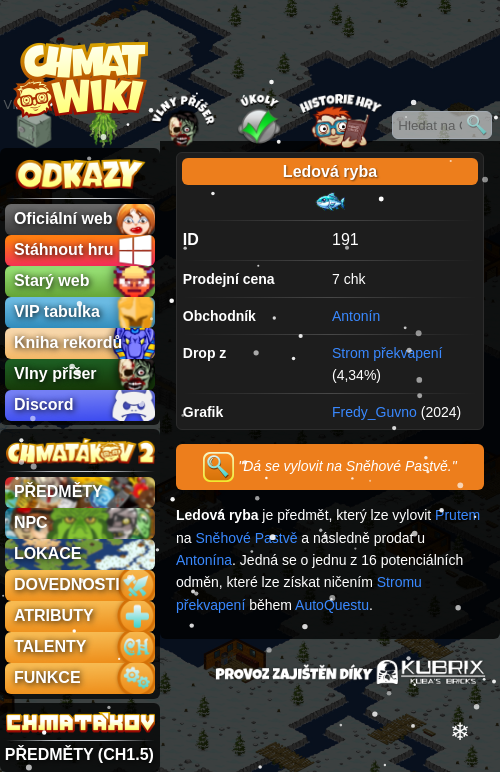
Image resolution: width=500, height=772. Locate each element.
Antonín (356, 316)
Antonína (204, 560)
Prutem (457, 515)
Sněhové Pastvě (246, 538)
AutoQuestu (332, 605)
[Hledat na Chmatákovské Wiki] (442, 125)
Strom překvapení (387, 353)
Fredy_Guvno (374, 412)
